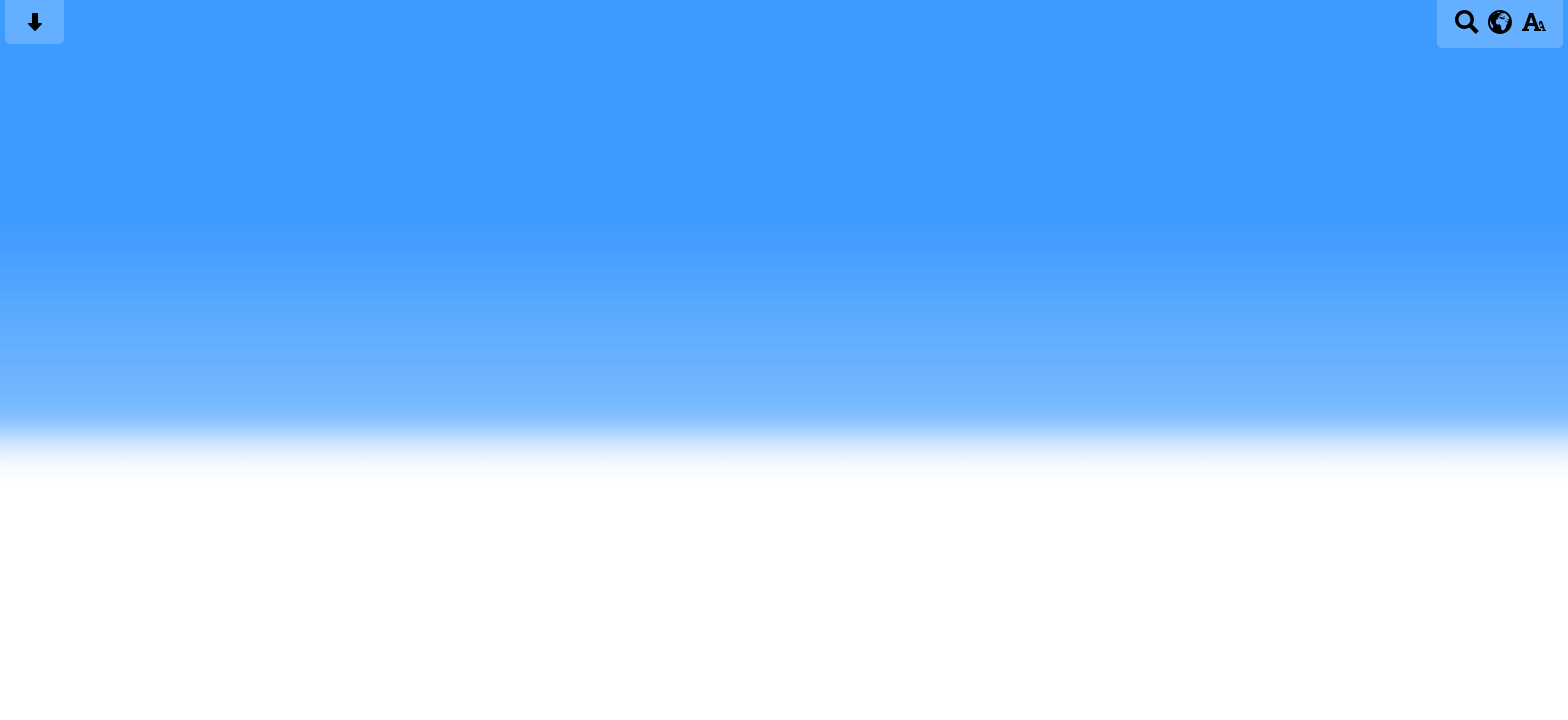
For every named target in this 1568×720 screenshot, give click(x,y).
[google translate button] (1500, 22)
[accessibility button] (1533, 28)
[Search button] (1466, 28)
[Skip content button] (34, 28)
